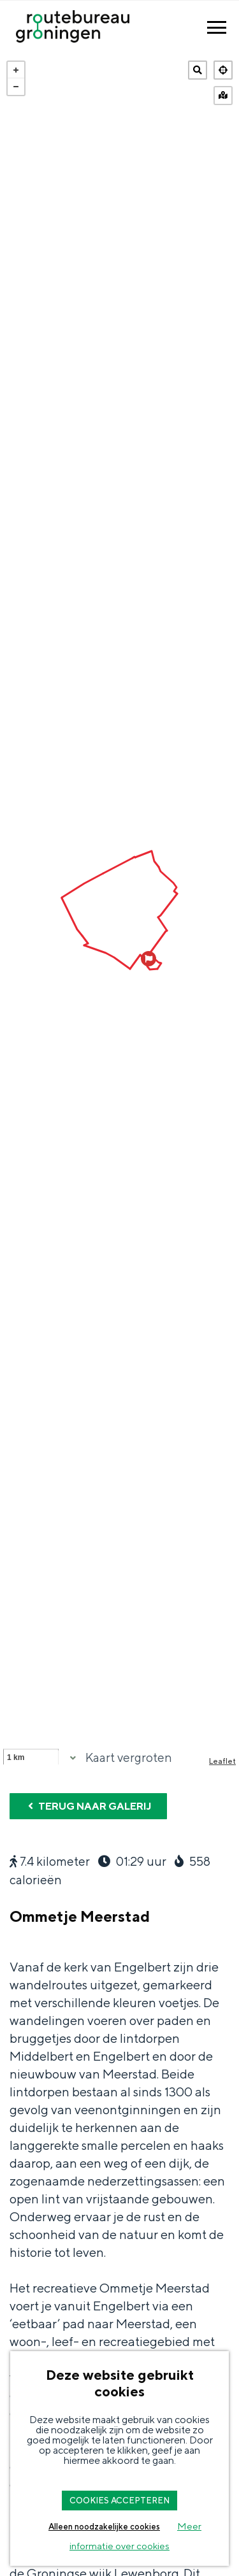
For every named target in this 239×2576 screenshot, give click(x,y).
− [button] (16, 86)
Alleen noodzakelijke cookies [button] (104, 2526)
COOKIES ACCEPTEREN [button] (119, 2500)
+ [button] (16, 70)
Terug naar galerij (88, 1806)
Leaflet (222, 1761)
